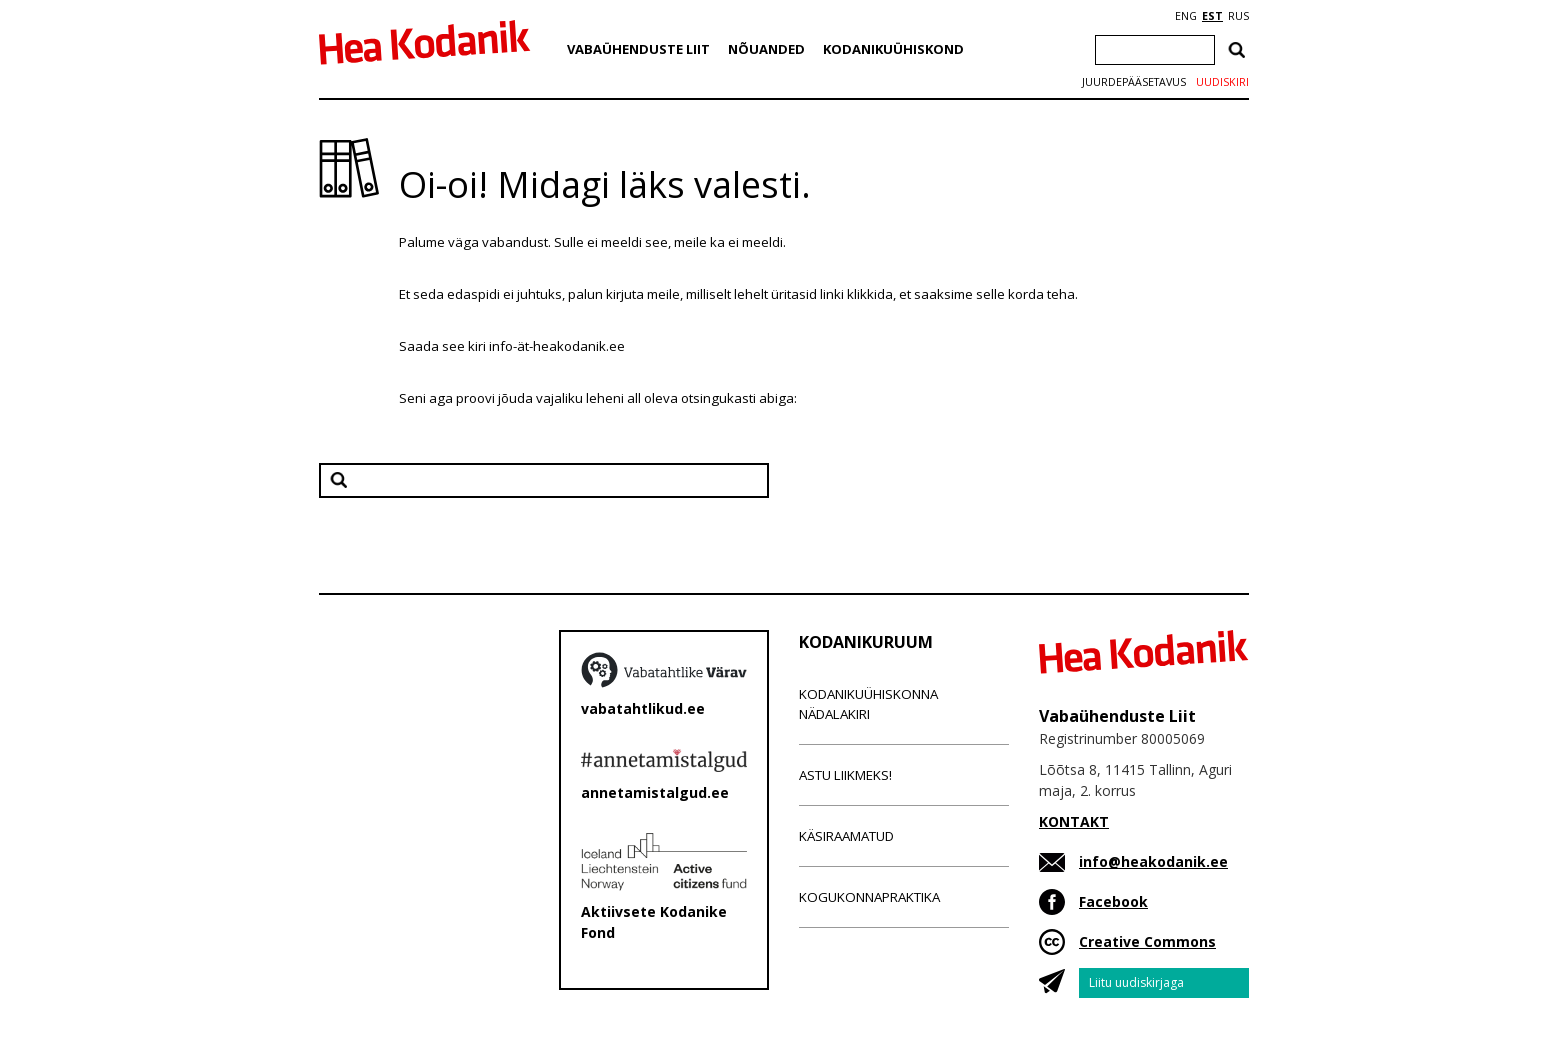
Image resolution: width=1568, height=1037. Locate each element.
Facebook (1113, 901)
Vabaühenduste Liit (638, 49)
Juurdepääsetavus (1134, 82)
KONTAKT (1074, 821)
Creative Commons (1147, 941)
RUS (1238, 16)
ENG (1186, 16)
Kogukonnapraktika (869, 897)
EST (1212, 16)
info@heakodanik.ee (1153, 861)
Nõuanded (766, 49)
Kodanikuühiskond (893, 49)
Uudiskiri (1222, 82)
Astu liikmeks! (845, 775)
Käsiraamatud (846, 836)
